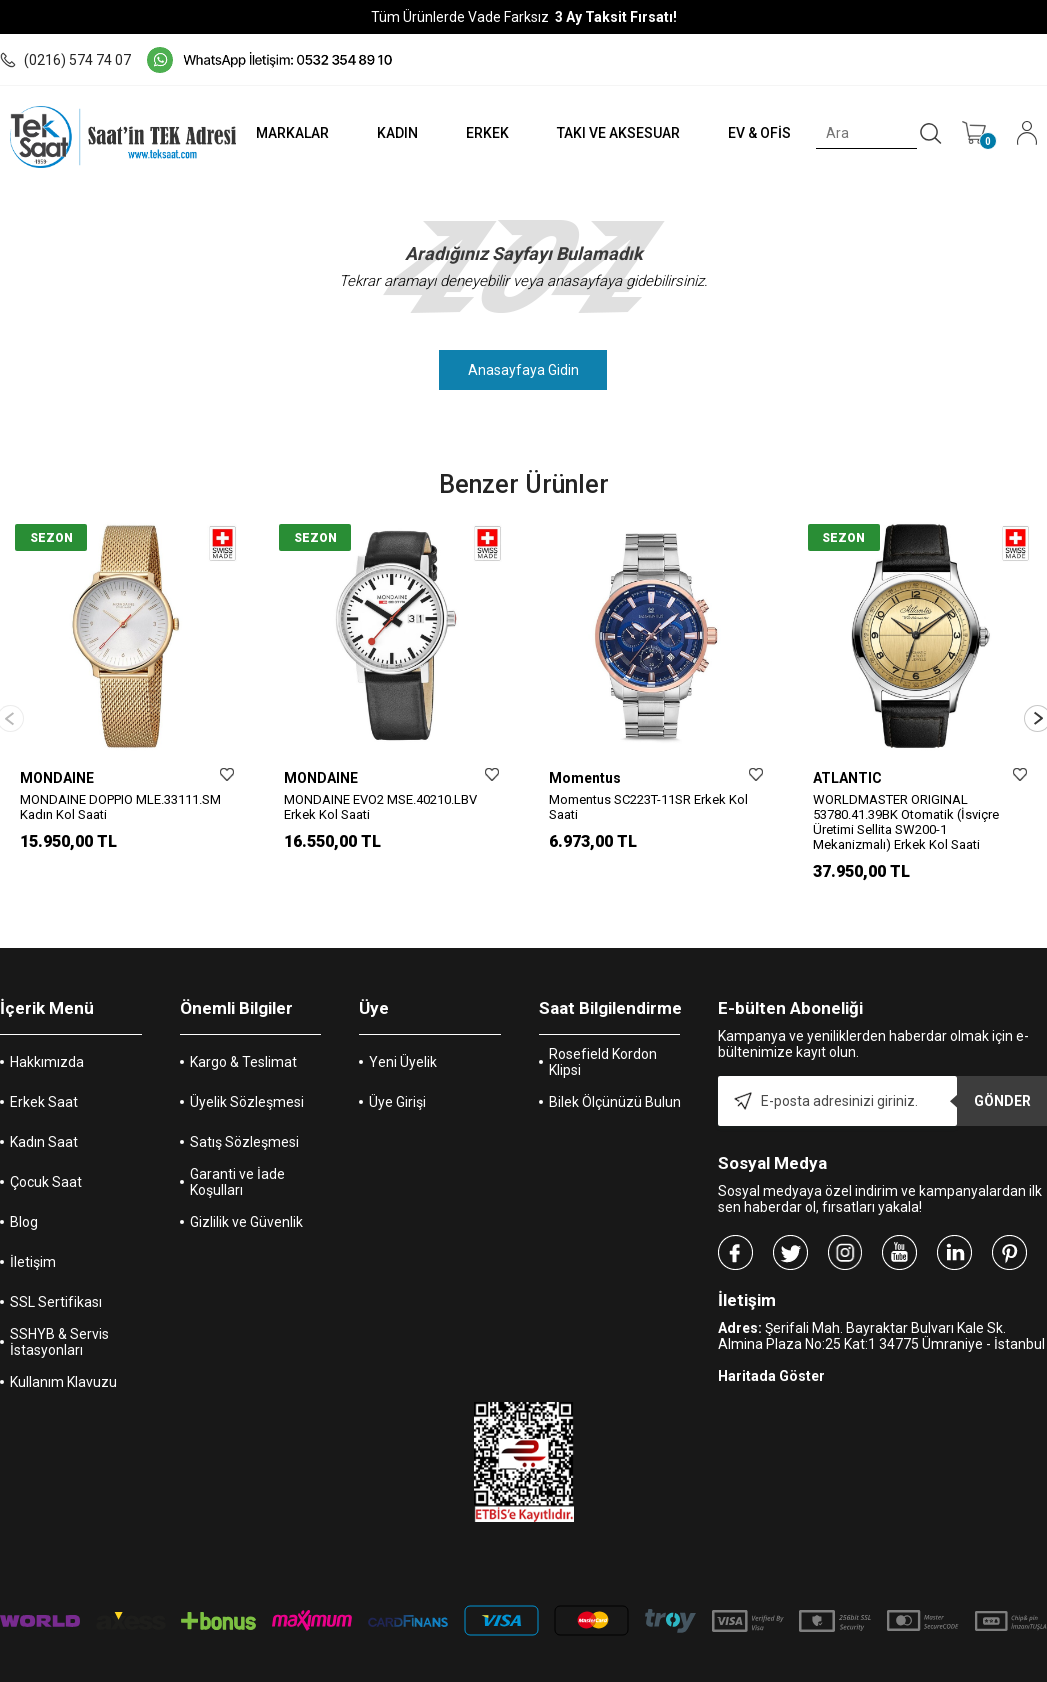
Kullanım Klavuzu (63, 1365)
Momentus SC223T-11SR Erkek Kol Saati (648, 807)
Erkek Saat (44, 1085)
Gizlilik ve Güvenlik (246, 1205)
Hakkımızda (47, 1045)
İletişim (33, 1245)
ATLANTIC (847, 778)
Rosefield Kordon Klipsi (603, 1045)
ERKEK (484, 133)
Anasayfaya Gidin (523, 370)
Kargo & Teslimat (243, 1045)
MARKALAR (288, 133)
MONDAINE (57, 778)
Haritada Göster (771, 1359)
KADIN (394, 133)
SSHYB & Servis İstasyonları (59, 1325)
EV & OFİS (758, 133)
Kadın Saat (44, 1125)
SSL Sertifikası (56, 1285)
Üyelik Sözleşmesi (247, 1085)
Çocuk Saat (46, 1165)
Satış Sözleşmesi (244, 1125)
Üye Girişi (397, 1085)
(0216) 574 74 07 (65, 60)
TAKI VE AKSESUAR (616, 133)
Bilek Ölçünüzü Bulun (615, 1085)
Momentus (585, 778)
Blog (24, 1205)
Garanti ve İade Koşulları (237, 1165)
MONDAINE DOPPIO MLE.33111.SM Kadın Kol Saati (120, 807)
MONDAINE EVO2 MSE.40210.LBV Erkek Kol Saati (380, 807)
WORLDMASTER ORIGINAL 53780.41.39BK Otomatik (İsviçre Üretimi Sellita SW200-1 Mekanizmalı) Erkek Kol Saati (906, 822)
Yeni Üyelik (403, 1045)
